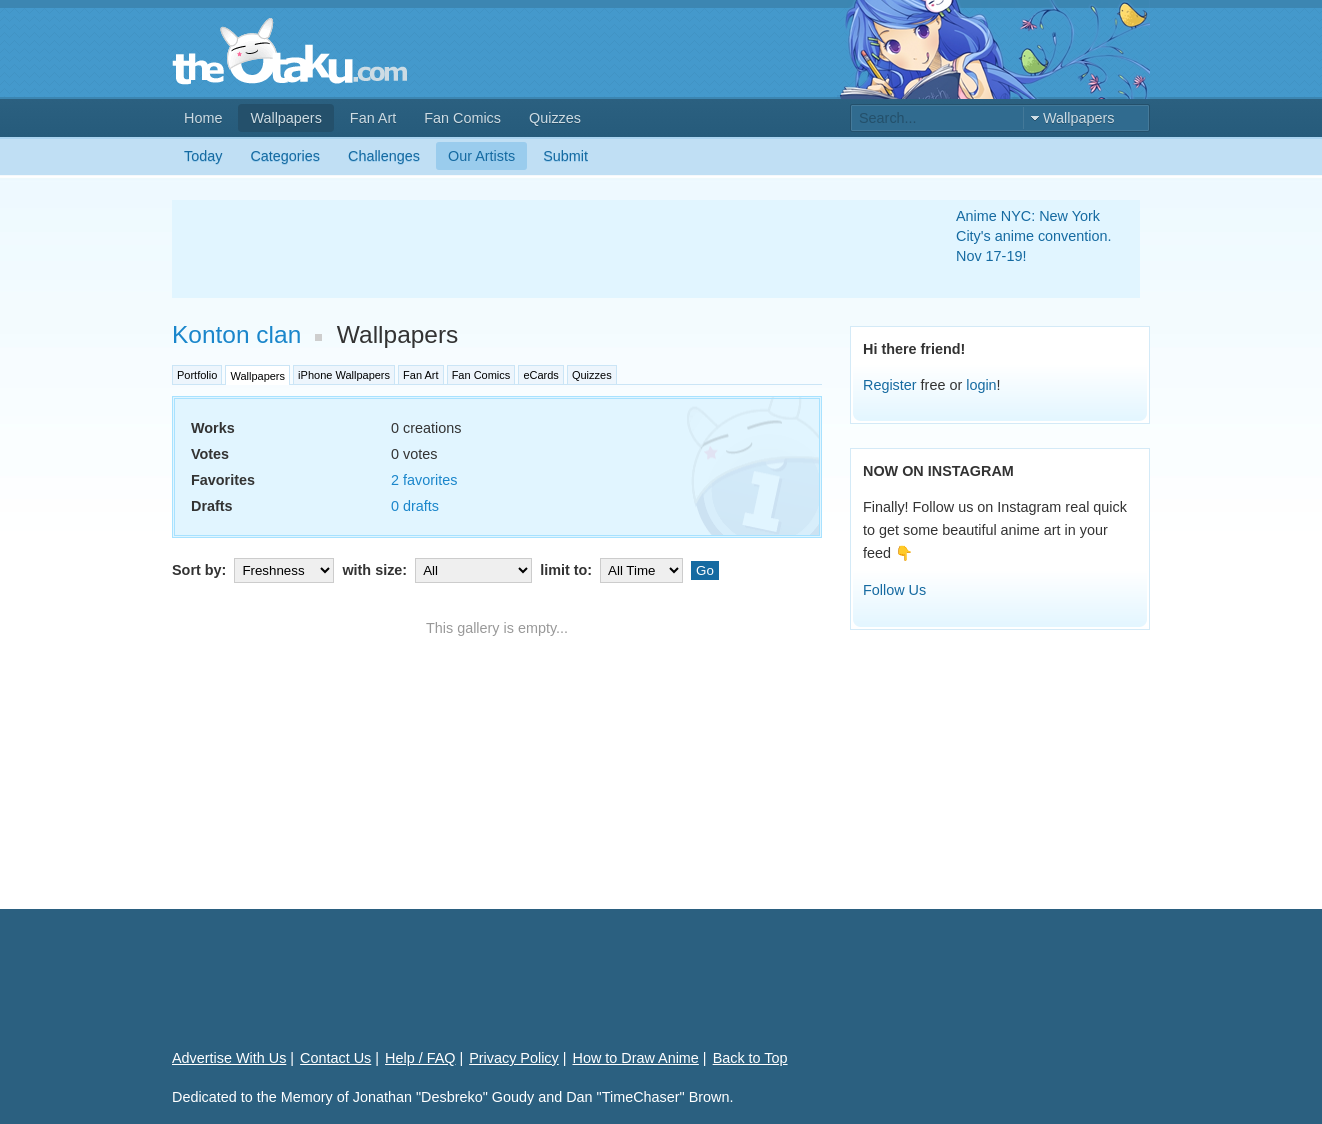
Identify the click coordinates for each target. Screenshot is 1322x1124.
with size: (439, 570)
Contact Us (335, 1058)
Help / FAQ (420, 1058)
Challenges (384, 156)
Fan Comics (462, 118)
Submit (565, 156)
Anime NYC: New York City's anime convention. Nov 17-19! (1034, 236)
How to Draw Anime (636, 1058)
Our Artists (481, 156)
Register (890, 385)
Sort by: (255, 570)
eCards (540, 375)
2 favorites (424, 480)
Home (203, 118)
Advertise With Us (229, 1058)
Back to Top (750, 1058)
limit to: (613, 570)
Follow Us (894, 590)
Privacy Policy (514, 1058)
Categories (285, 156)
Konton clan (236, 334)
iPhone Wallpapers (344, 375)
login (981, 385)
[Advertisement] (540, 249)
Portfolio (197, 375)
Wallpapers (285, 118)
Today (203, 156)
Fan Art (373, 118)
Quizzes (555, 118)
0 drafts (415, 506)
